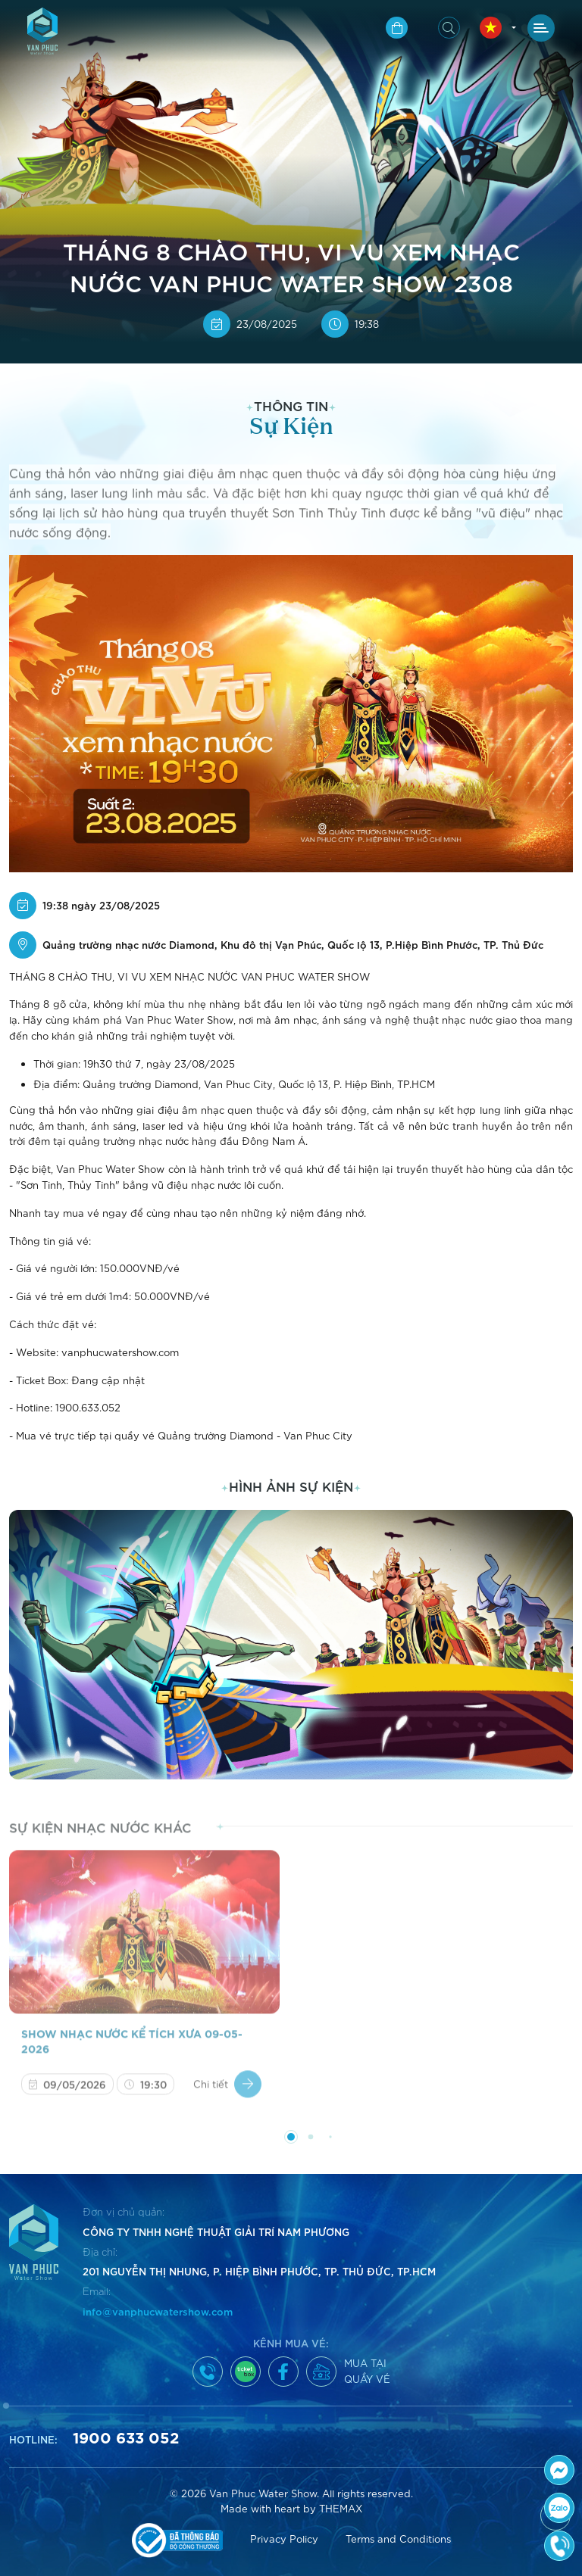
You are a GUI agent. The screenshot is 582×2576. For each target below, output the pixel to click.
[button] (281, 344)
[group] (291, 1644)
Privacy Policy (284, 2538)
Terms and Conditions (398, 2538)
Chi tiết (227, 2093)
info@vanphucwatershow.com (158, 2311)
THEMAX (340, 2508)
